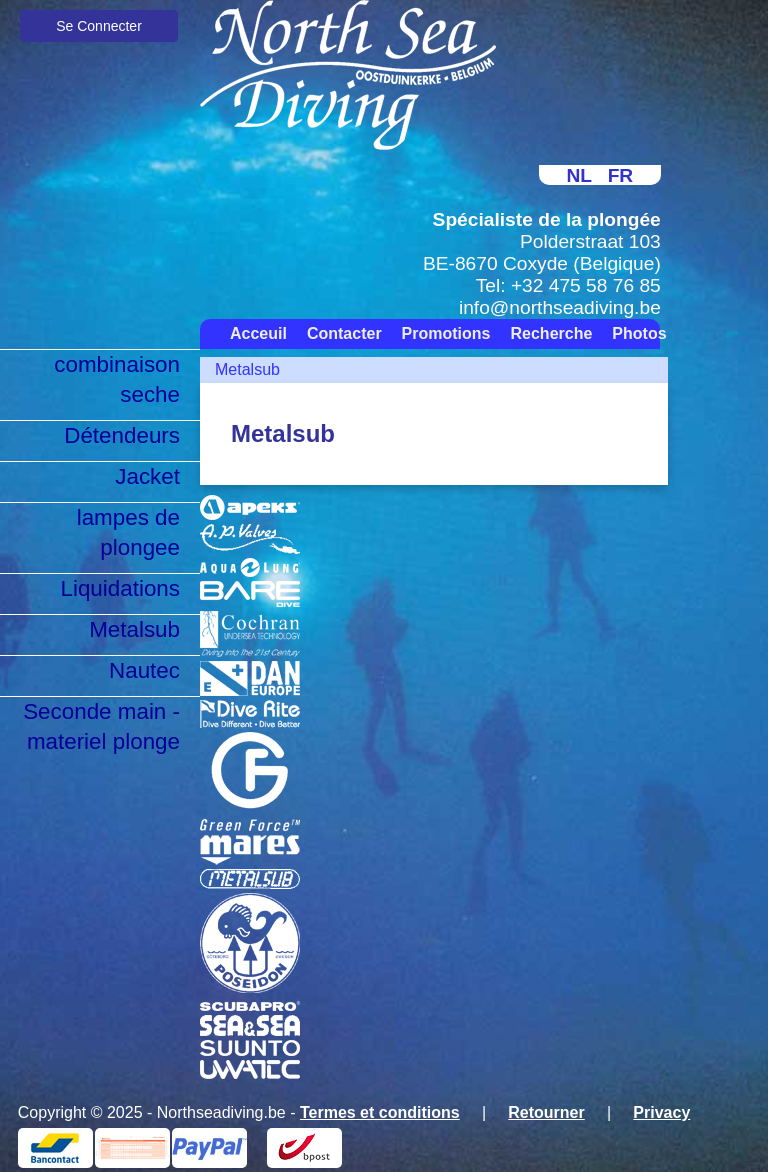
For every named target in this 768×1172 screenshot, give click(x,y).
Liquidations (120, 588)
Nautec (144, 670)
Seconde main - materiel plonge (101, 726)
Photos (639, 333)
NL (578, 175)
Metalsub (134, 629)
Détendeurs (122, 435)
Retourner (546, 1112)
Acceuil (258, 333)
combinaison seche (117, 379)
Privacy (661, 1112)
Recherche (552, 333)
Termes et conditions (380, 1112)
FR (621, 175)
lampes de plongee (128, 532)
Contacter (344, 333)
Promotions (446, 333)
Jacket (147, 476)
